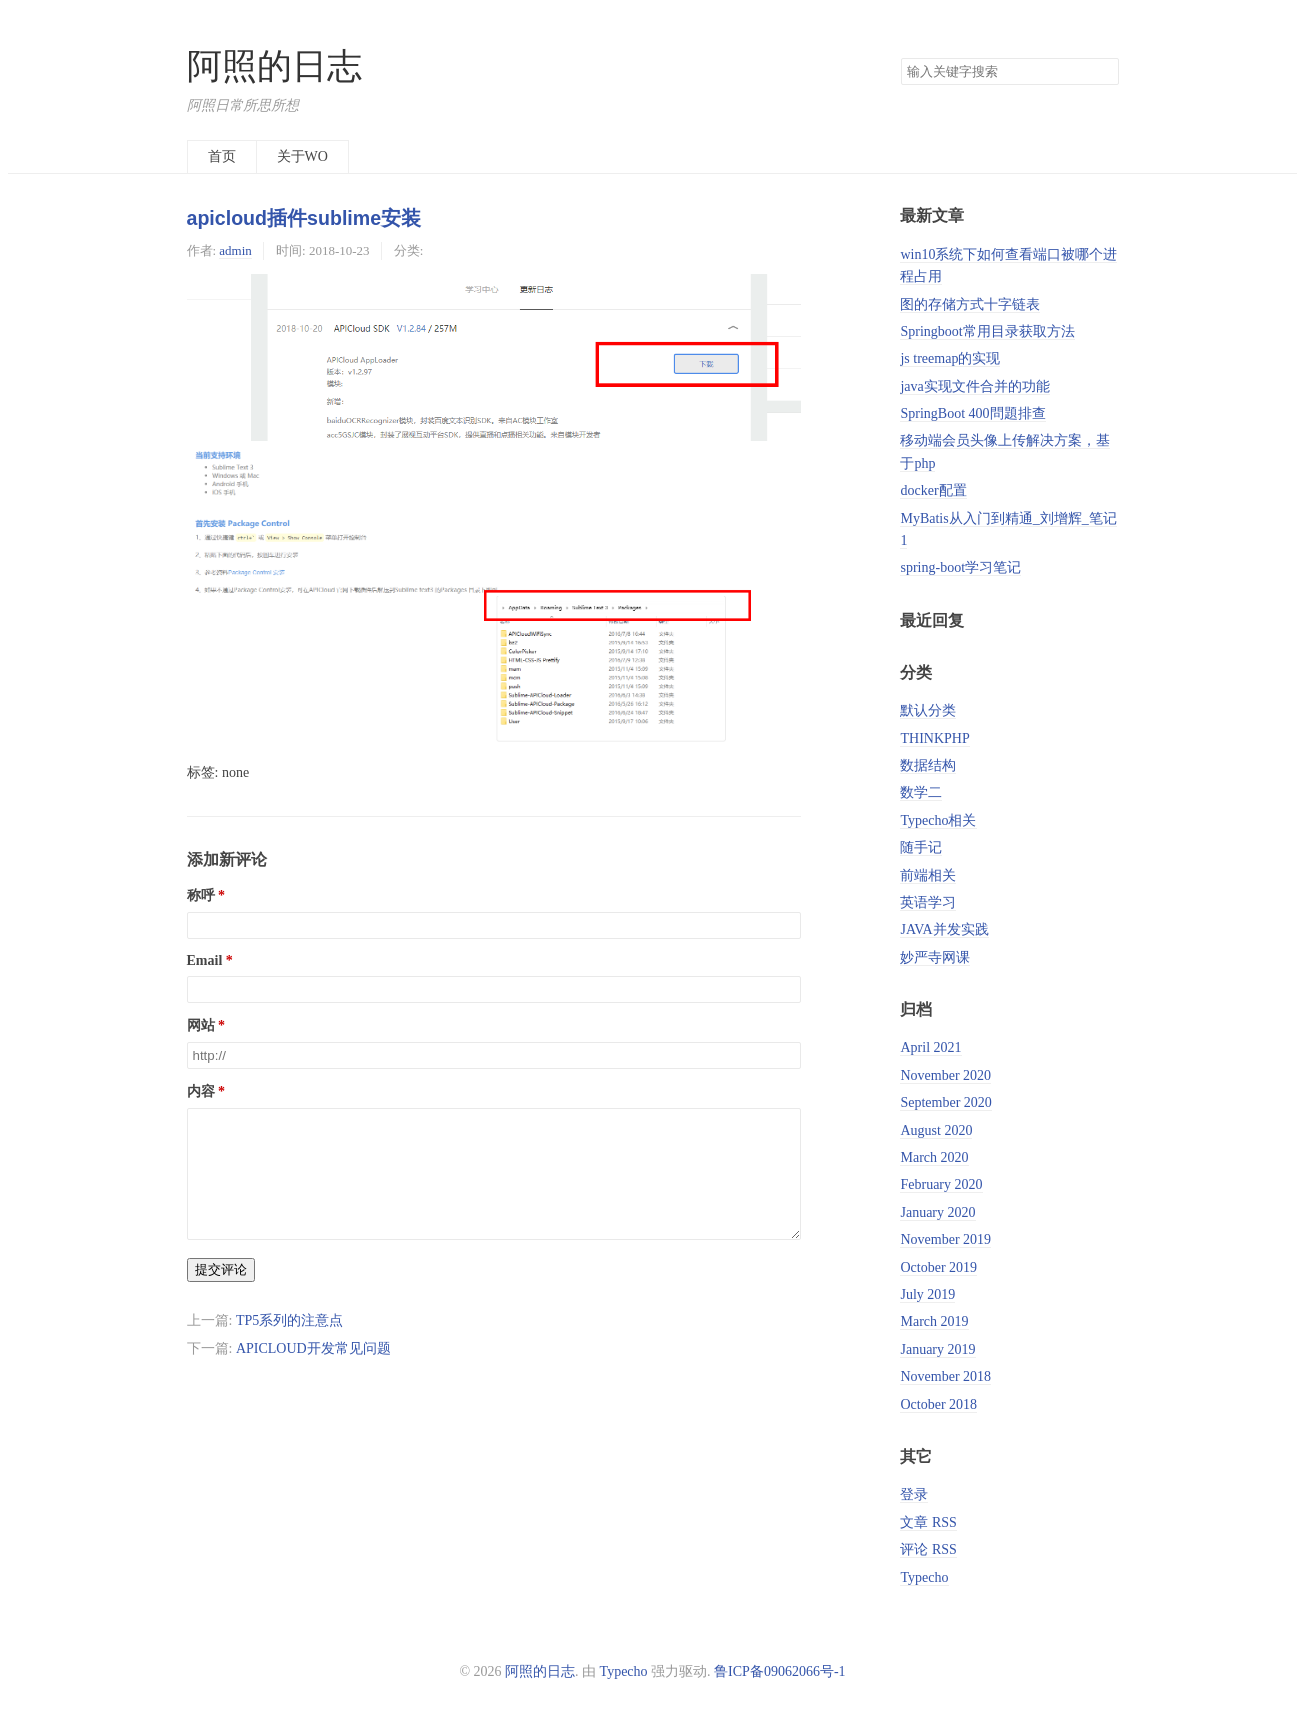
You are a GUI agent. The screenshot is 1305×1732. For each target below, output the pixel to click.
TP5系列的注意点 (289, 1344)
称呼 (201, 895)
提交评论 (221, 1293)
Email (205, 960)
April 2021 (930, 1047)
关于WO (302, 156)
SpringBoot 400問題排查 (972, 413)
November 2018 (945, 1376)
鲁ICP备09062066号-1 (779, 1671)
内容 (201, 1091)
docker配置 (933, 490)
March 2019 (934, 1321)
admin (235, 250)
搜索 (1103, 72)
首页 (222, 156)
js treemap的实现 (950, 358)
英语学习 (928, 902)
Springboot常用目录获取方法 (987, 331)
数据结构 (928, 765)
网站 (201, 1025)
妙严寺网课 (935, 957)
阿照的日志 (274, 66)
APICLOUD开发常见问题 (313, 1372)
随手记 (921, 847)
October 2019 (938, 1267)
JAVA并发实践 (944, 929)
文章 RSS (928, 1522)
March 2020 (934, 1157)
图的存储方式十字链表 (970, 304)
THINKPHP (934, 738)
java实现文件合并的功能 (974, 386)
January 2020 (937, 1212)
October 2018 (938, 1404)
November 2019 (945, 1239)
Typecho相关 (938, 820)
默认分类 (928, 710)
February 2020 (941, 1184)
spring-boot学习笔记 (960, 567)
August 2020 (936, 1130)
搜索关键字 (900, 57)
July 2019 (927, 1294)
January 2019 (937, 1349)
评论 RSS (928, 1549)
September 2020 (945, 1102)
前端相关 (928, 875)
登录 (914, 1494)
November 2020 (945, 1075)
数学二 (921, 792)
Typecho (924, 1577)
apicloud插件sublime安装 (304, 218)
